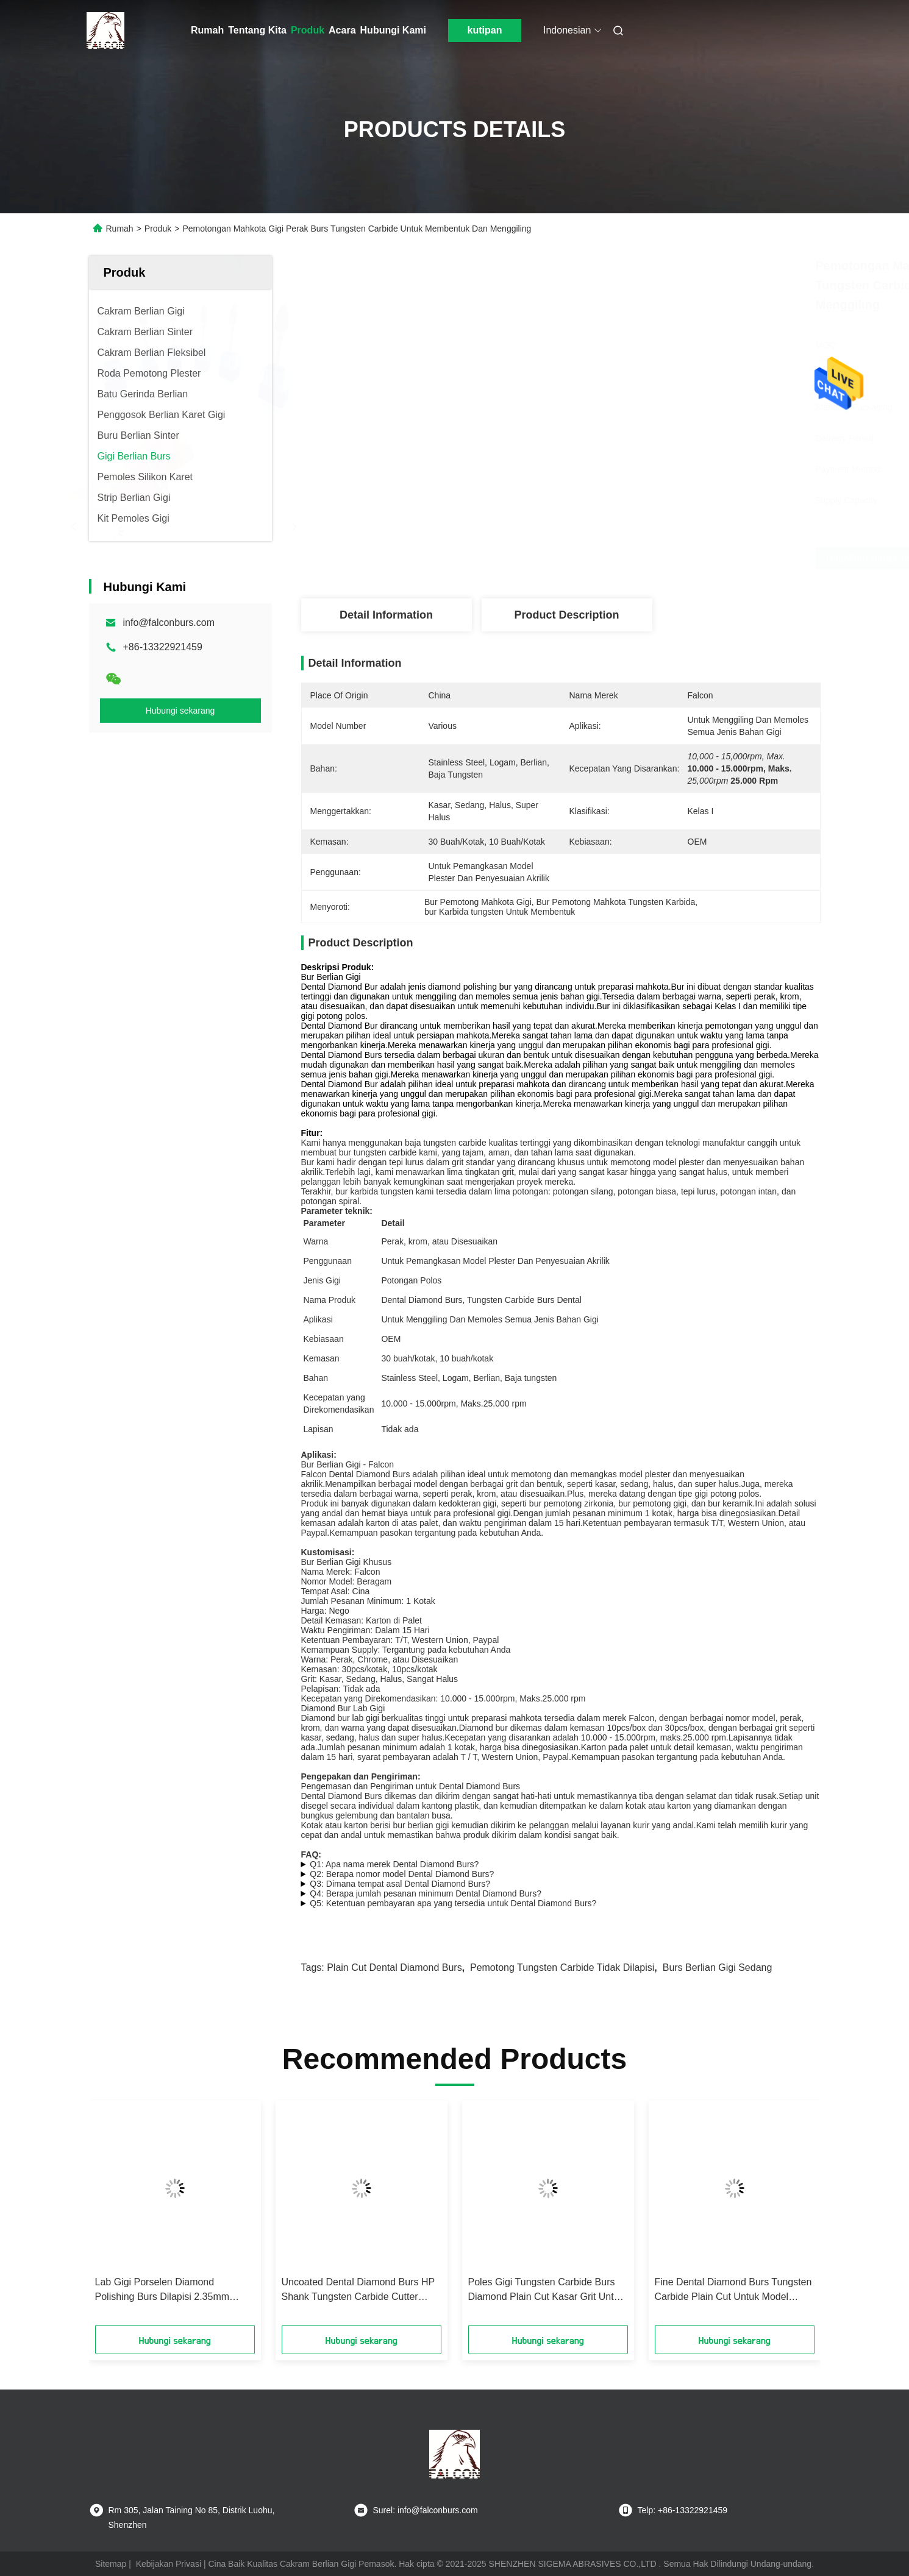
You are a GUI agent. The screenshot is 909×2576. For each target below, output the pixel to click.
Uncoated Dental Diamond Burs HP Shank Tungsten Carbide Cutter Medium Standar (358, 2290)
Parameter (325, 1223)
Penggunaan (328, 1261)
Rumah (207, 30)
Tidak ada (399, 1429)
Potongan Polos (411, 1280)
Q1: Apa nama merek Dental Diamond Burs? (394, 1864)
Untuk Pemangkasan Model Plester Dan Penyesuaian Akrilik (495, 1261)
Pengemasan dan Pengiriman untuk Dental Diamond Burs (411, 1786)
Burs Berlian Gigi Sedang (717, 1967)
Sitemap (110, 2564)
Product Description (566, 615)
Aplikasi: (319, 1455)
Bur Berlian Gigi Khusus (346, 1562)
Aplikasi (318, 1319)
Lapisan (318, 1429)
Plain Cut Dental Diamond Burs (394, 1967)
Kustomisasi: (328, 1552)
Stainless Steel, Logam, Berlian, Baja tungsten (469, 1378)
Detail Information (386, 615)
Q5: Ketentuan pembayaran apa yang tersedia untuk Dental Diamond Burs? (453, 1903)
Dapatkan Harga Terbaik (632, 558)
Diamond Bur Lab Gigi (343, 1708)
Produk (307, 30)
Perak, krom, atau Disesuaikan (439, 1241)
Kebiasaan (324, 1339)
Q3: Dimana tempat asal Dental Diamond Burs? (400, 1884)
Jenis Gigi (322, 1280)
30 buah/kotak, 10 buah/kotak (437, 1358)
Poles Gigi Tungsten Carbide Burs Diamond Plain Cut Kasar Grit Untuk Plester (546, 2290)
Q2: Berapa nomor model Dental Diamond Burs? (402, 1874)
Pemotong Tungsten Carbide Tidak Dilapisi (562, 1967)
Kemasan (322, 1358)
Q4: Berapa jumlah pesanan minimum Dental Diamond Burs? (425, 1893)
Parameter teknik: (337, 1211)
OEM (391, 1339)
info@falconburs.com (169, 622)
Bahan (316, 1378)
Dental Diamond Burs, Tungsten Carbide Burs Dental (481, 1300)
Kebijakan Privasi (168, 2564)
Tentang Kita (257, 30)
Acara (342, 30)
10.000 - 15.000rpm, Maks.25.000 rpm (453, 1403)
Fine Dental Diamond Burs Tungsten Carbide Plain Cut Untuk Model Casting (733, 2290)
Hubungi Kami (393, 30)
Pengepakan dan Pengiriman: (361, 1776)
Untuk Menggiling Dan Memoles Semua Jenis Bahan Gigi (489, 1319)
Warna (316, 1241)
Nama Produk (330, 1300)
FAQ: (311, 1854)
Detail (392, 1223)
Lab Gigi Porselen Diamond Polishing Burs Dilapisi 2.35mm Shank (162, 2290)
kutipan (485, 30)
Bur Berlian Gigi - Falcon (347, 1464)
